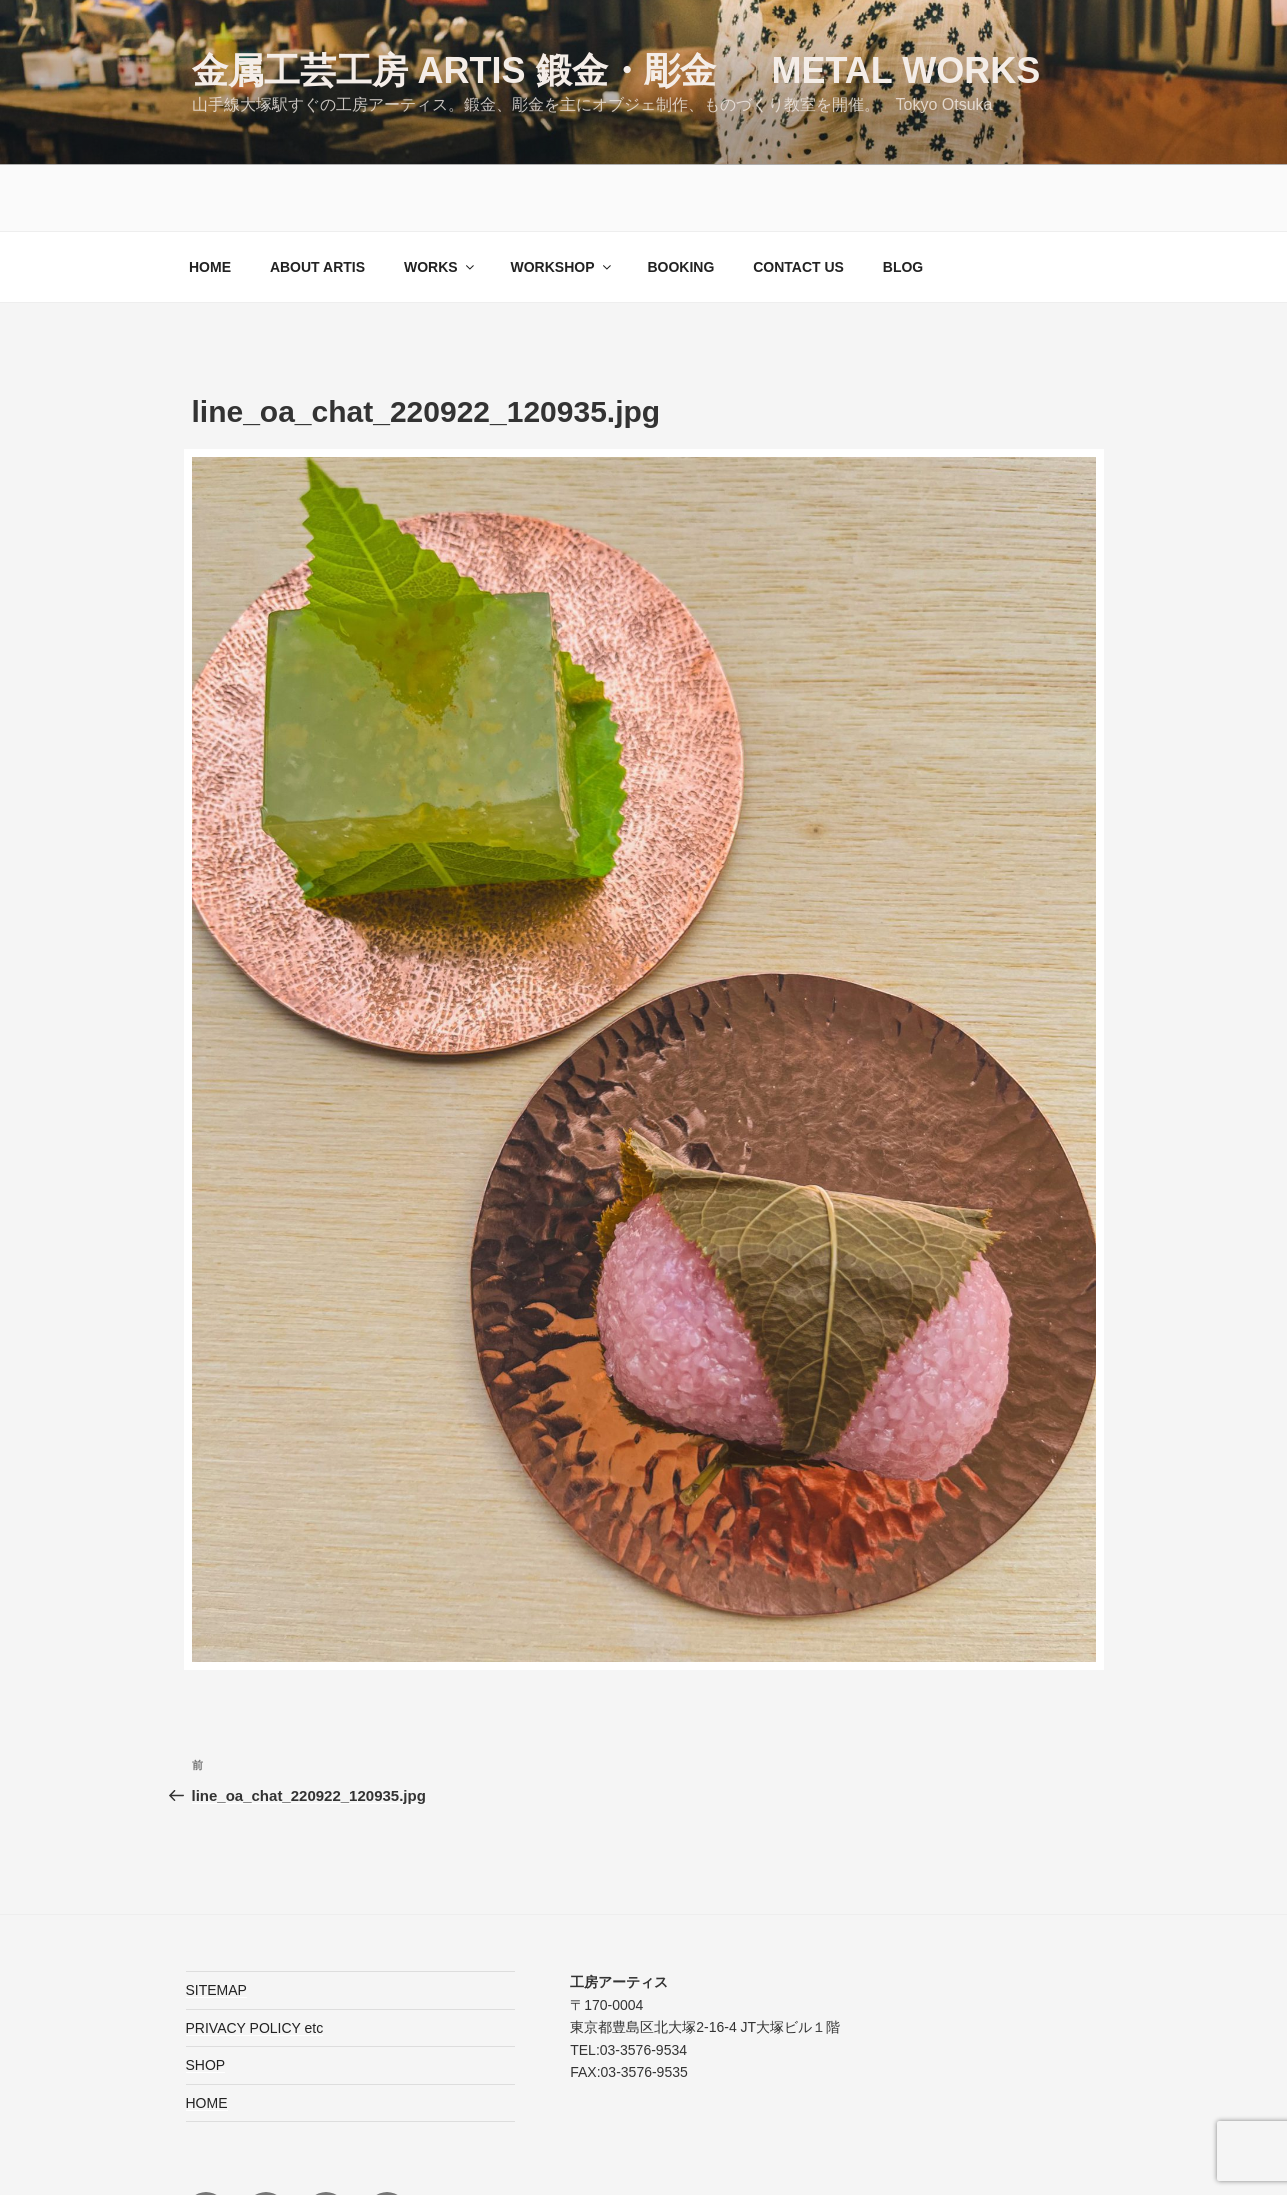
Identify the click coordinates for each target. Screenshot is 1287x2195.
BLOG (903, 201)
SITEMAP (216, 1924)
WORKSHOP (562, 201)
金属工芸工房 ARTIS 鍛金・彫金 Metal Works (616, 70)
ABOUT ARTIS (317, 201)
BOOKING (680, 201)
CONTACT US (798, 201)
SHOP (206, 1999)
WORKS (440, 201)
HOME (210, 201)
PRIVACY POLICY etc (255, 1962)
